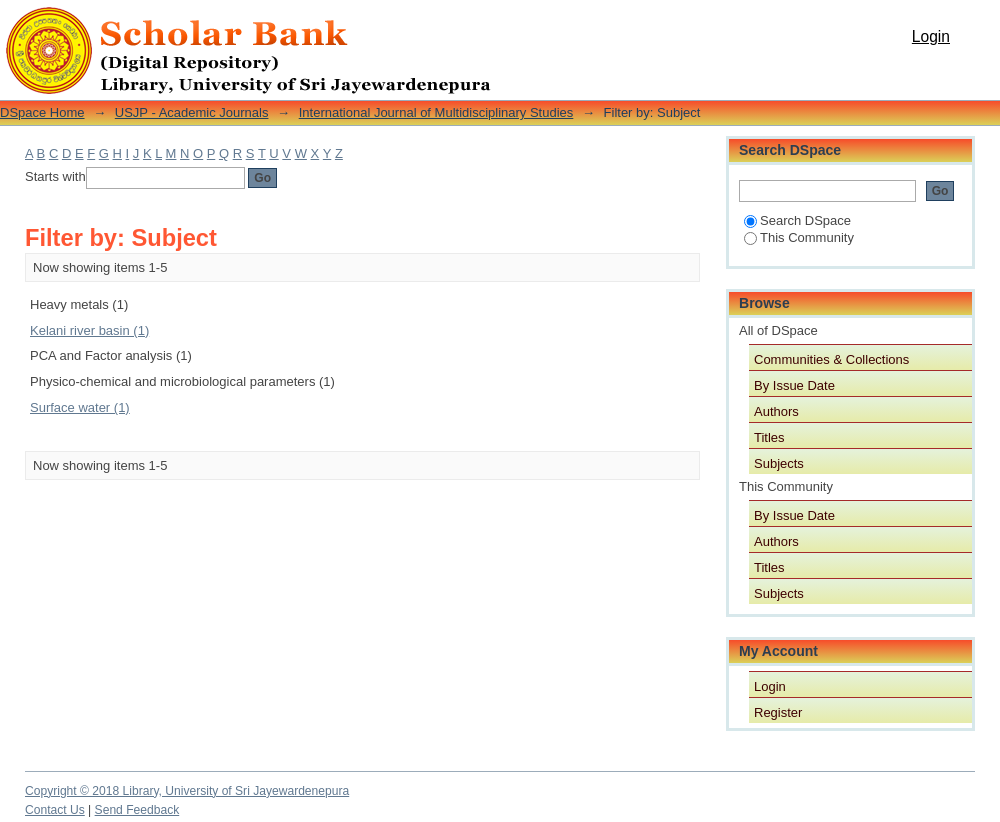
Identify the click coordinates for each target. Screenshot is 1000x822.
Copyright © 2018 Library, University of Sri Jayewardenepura (187, 791)
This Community (799, 237)
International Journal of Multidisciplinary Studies (436, 112)
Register (778, 712)
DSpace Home (42, 112)
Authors (776, 411)
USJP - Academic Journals (192, 112)
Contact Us (55, 810)
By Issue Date (794, 385)
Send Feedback (137, 810)
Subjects (779, 463)
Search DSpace (797, 220)
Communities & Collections (831, 359)
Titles (769, 437)
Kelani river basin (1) (89, 330)
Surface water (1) (80, 407)
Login (931, 36)
